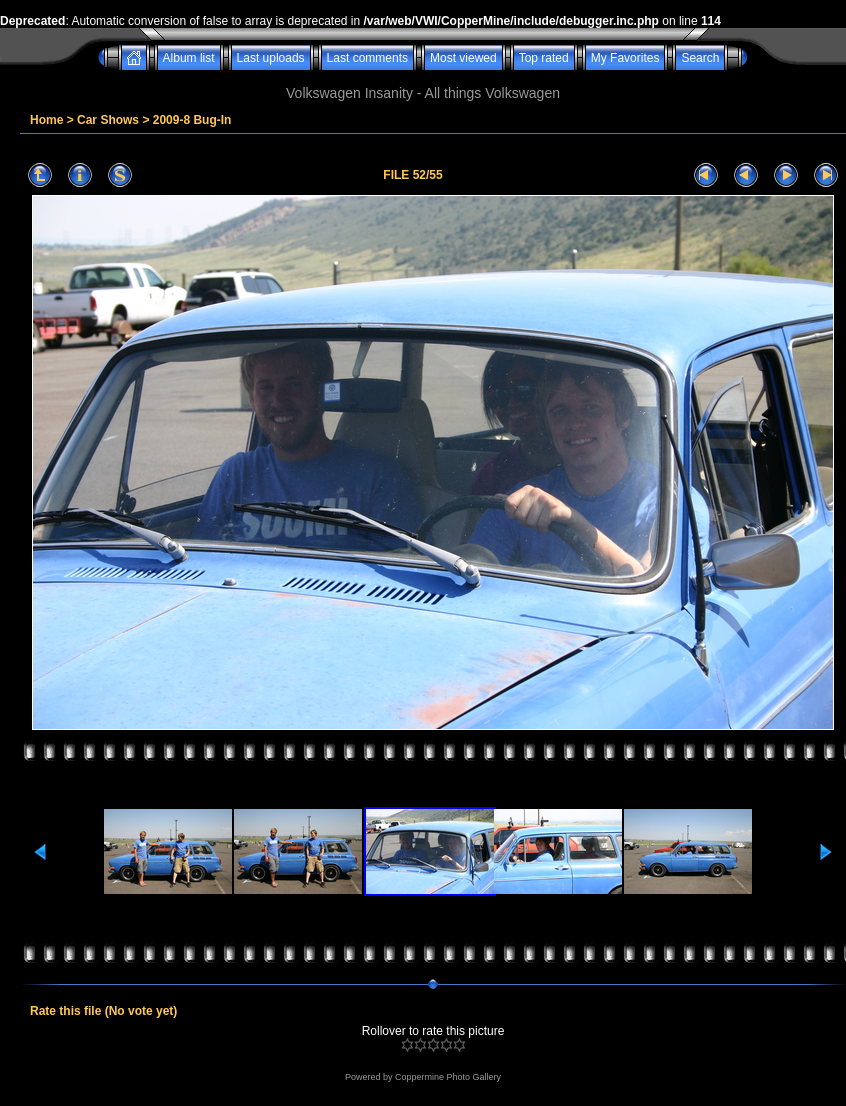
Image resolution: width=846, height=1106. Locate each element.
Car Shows (108, 120)
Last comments (367, 58)
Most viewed (463, 58)
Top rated (544, 58)
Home (46, 120)
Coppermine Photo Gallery (448, 1077)
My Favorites (625, 58)
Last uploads (271, 58)
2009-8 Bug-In (192, 120)
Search (700, 58)
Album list (189, 58)
